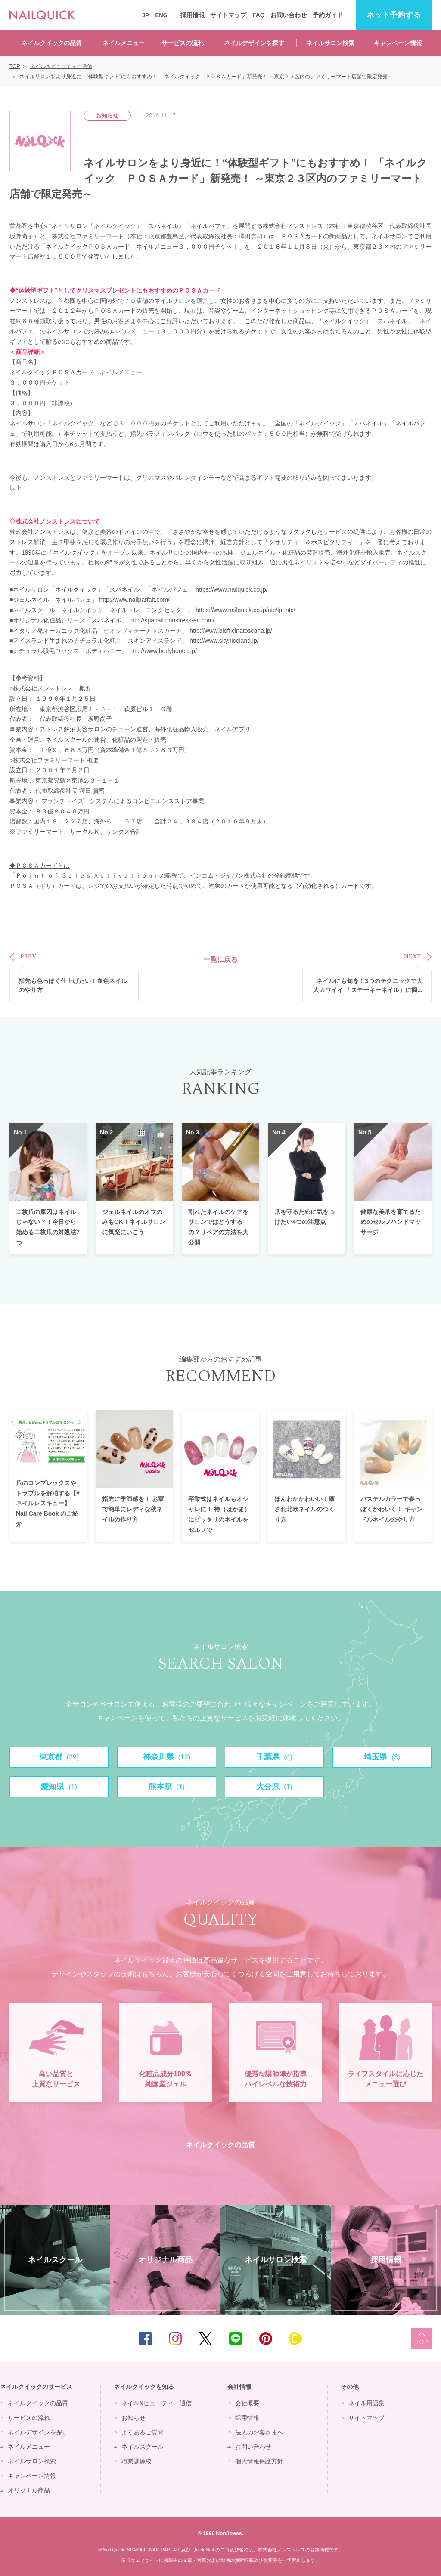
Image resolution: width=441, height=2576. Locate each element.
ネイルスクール (142, 2446)
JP (145, 15)
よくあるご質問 (142, 2432)
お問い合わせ (288, 15)
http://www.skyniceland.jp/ (223, 640)
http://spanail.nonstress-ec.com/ (171, 620)
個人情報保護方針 (259, 2461)
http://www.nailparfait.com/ (134, 599)
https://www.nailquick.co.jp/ (231, 589)
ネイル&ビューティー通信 (156, 2403)
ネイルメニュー (123, 43)
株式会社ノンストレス (46, 521)
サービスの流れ (182, 43)
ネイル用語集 (366, 2403)
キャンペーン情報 (398, 43)
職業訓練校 (136, 2461)
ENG (161, 15)
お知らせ (133, 2417)
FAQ (258, 15)
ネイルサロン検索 (330, 43)
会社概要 (247, 2403)
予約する (393, 15)
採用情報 (192, 15)
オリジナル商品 (29, 2490)
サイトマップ (228, 15)
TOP (421, 2338)
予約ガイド (328, 15)
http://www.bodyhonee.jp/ (162, 650)
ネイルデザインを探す (254, 43)
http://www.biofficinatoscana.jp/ (230, 630)
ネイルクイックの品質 (52, 43)
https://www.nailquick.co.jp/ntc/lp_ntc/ (245, 610)
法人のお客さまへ (259, 2432)
